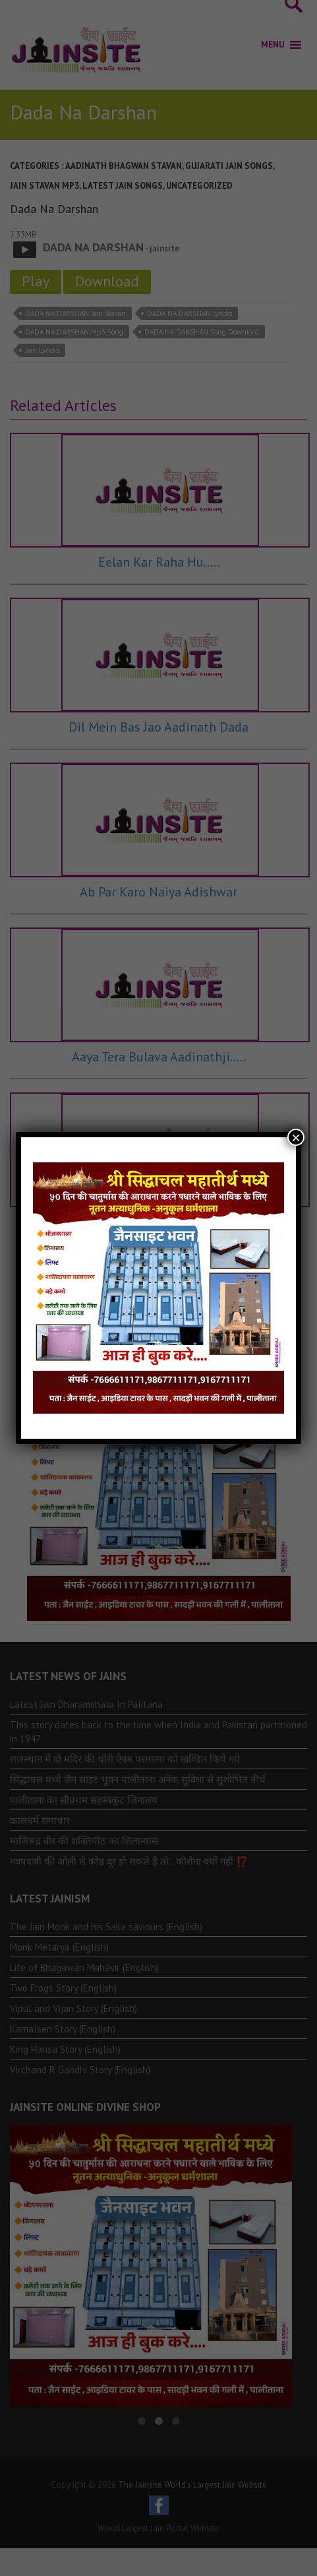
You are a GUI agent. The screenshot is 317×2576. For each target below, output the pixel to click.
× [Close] (296, 1137)
